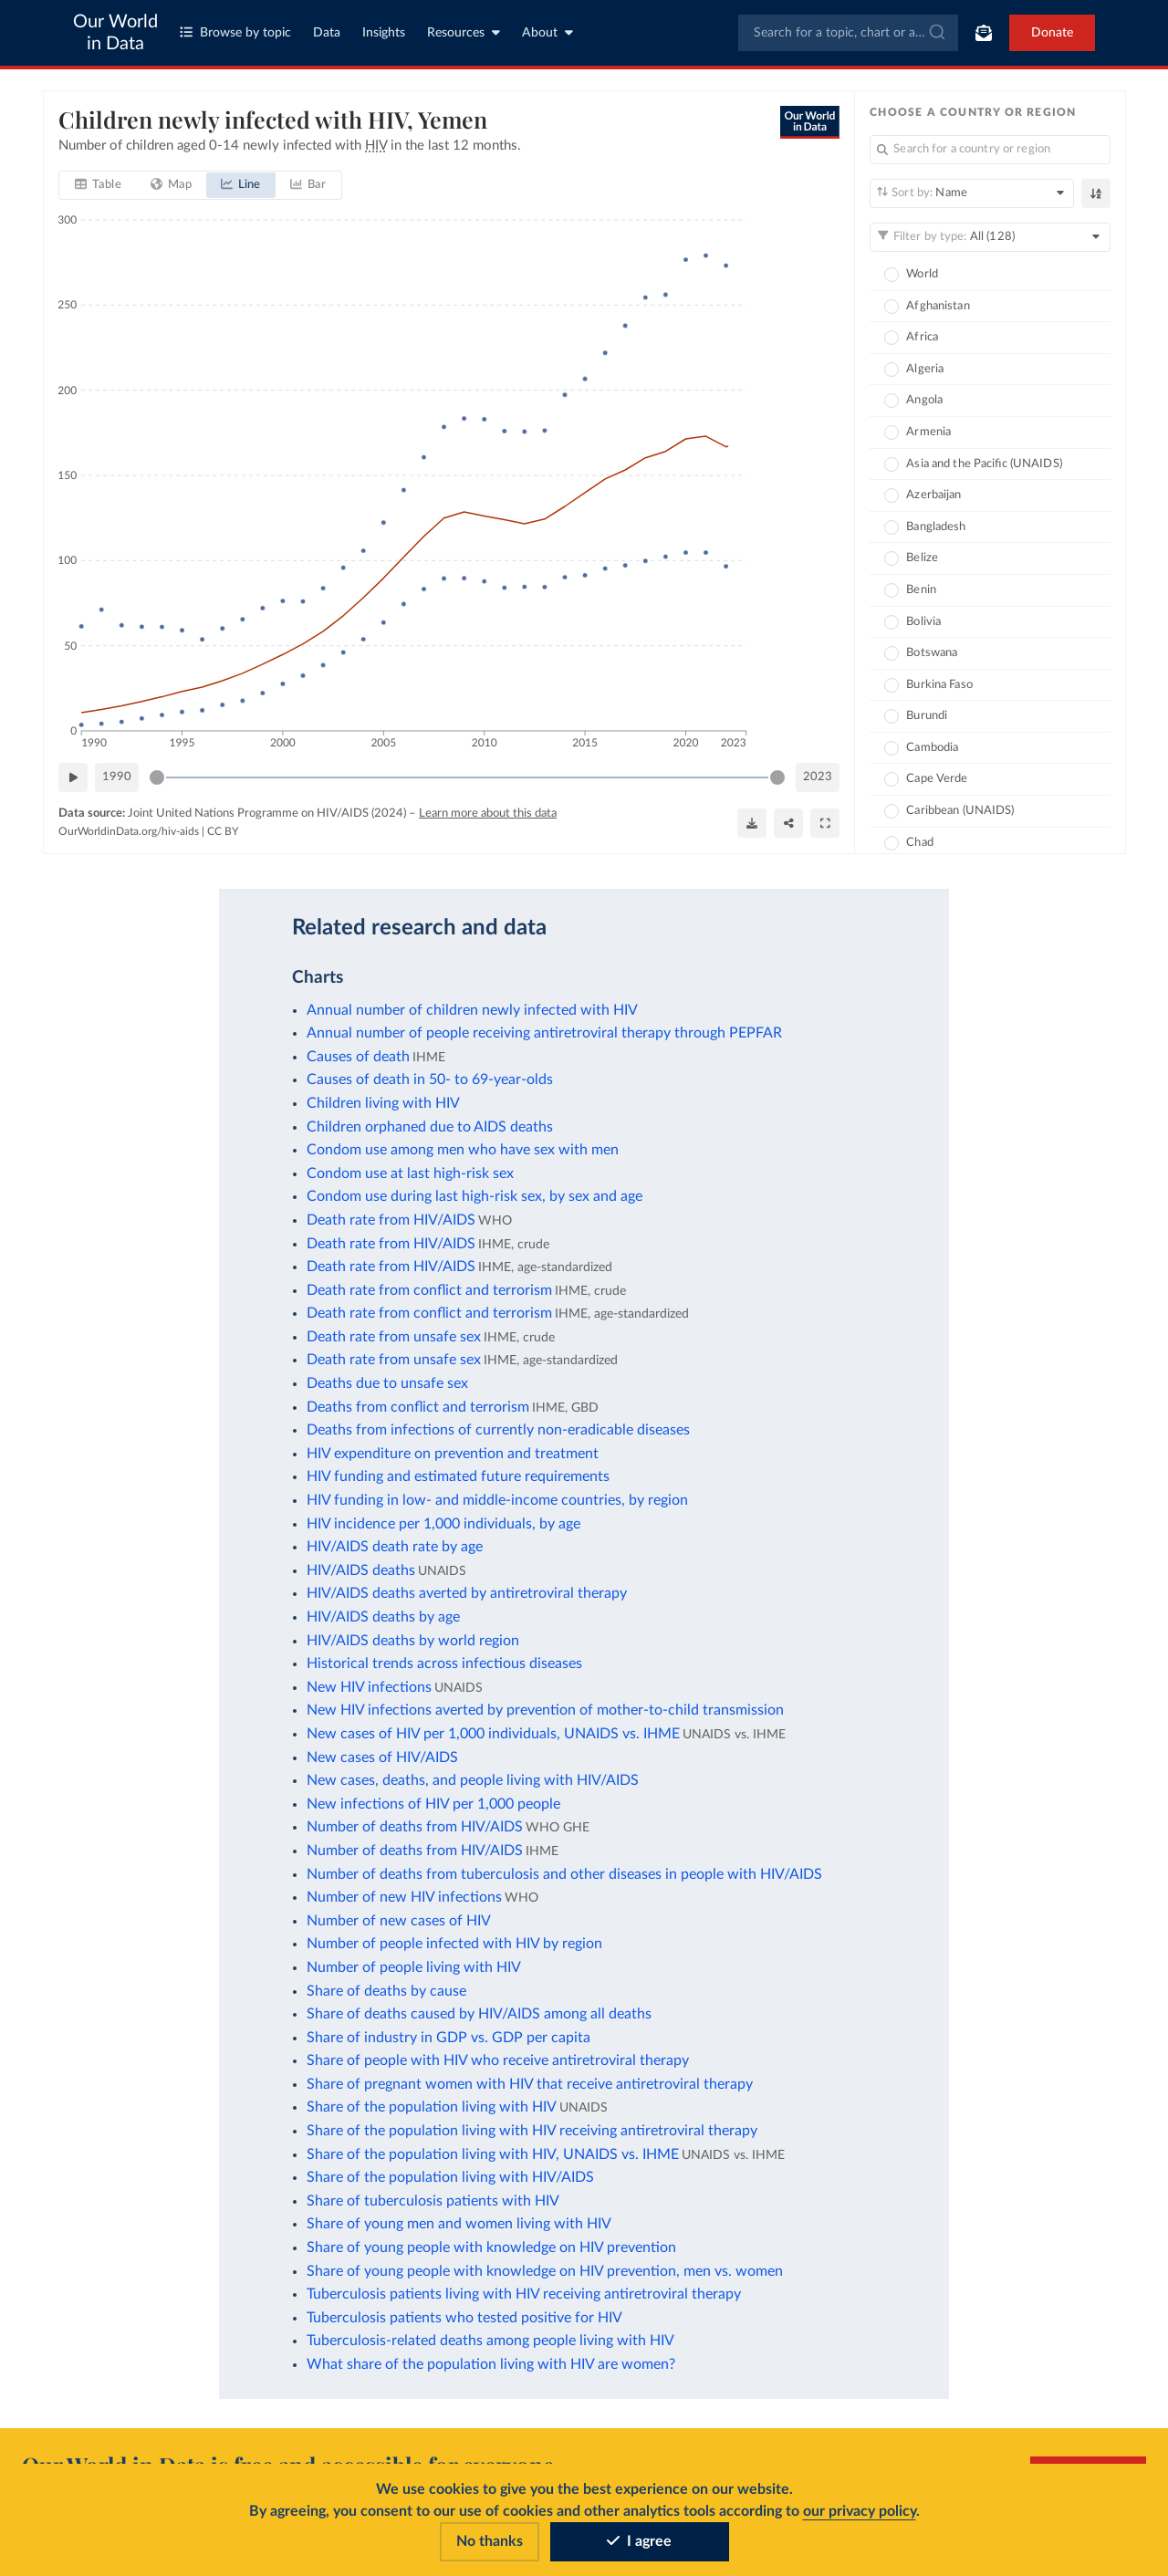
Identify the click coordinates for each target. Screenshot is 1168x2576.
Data (326, 32)
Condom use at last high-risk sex (410, 1173)
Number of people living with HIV (414, 1967)
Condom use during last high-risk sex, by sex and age (474, 1196)
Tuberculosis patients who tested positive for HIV (464, 2317)
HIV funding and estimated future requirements (458, 1476)
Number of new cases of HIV (399, 1921)
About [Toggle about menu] (547, 32)
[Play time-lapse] (73, 777)
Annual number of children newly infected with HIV (472, 1010)
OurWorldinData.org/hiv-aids (128, 831)
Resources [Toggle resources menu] (463, 32)
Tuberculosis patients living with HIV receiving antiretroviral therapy (524, 2294)
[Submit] (935, 33)
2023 (817, 776)
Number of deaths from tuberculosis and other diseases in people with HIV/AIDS (564, 1874)
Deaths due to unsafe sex (387, 1383)
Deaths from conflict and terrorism (418, 1407)
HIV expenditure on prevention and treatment (453, 1453)
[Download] (751, 823)
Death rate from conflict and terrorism (429, 1290)
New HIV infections (369, 1687)
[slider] (157, 777)
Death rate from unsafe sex (394, 1337)
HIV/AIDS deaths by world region (413, 1640)
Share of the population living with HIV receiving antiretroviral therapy (532, 2130)
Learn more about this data (488, 813)
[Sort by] (972, 193)
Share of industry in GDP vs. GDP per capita (448, 2037)
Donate (1052, 32)
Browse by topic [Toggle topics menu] (235, 32)
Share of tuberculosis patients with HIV (433, 2201)
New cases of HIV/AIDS (382, 1757)
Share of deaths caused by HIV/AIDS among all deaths (479, 2014)
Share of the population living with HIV (432, 2107)
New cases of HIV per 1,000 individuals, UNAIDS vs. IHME (493, 1733)
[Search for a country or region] (990, 149)
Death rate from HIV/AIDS (391, 1220)
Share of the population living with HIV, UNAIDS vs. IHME (493, 2154)
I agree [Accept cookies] (639, 2541)
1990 (116, 776)
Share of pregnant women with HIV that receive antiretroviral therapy (530, 2084)
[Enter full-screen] (825, 823)
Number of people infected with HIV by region (454, 1943)
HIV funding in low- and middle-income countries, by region (497, 1500)
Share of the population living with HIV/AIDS (450, 2177)
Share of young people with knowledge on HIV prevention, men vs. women (545, 2271)
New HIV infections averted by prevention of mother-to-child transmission (545, 1710)
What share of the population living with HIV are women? (491, 2364)
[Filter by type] (990, 237)
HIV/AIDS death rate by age (395, 1546)
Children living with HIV (383, 1103)
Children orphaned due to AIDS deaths (430, 1127)
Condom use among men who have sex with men (463, 1149)
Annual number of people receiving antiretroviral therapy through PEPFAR (544, 1033)
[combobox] (848, 33)
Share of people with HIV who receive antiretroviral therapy (498, 2060)
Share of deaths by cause (386, 1991)
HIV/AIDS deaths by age (383, 1617)
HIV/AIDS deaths (361, 1570)
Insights (383, 32)
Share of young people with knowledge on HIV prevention (491, 2247)
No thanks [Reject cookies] (489, 2541)
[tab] (98, 185)
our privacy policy (859, 2511)
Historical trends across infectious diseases (444, 1663)
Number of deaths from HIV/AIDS (415, 1827)
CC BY (222, 831)
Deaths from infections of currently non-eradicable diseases (498, 1430)
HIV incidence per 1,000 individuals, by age (443, 1524)
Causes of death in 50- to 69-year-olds (430, 1079)
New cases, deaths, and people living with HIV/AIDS (473, 1780)
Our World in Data (115, 33)
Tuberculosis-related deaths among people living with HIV (490, 2340)
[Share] (788, 823)
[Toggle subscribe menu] (983, 33)
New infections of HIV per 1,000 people (433, 1804)
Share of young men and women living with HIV (459, 2223)
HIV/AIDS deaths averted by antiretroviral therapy (467, 1593)
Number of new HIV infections (404, 1897)
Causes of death (358, 1056)
